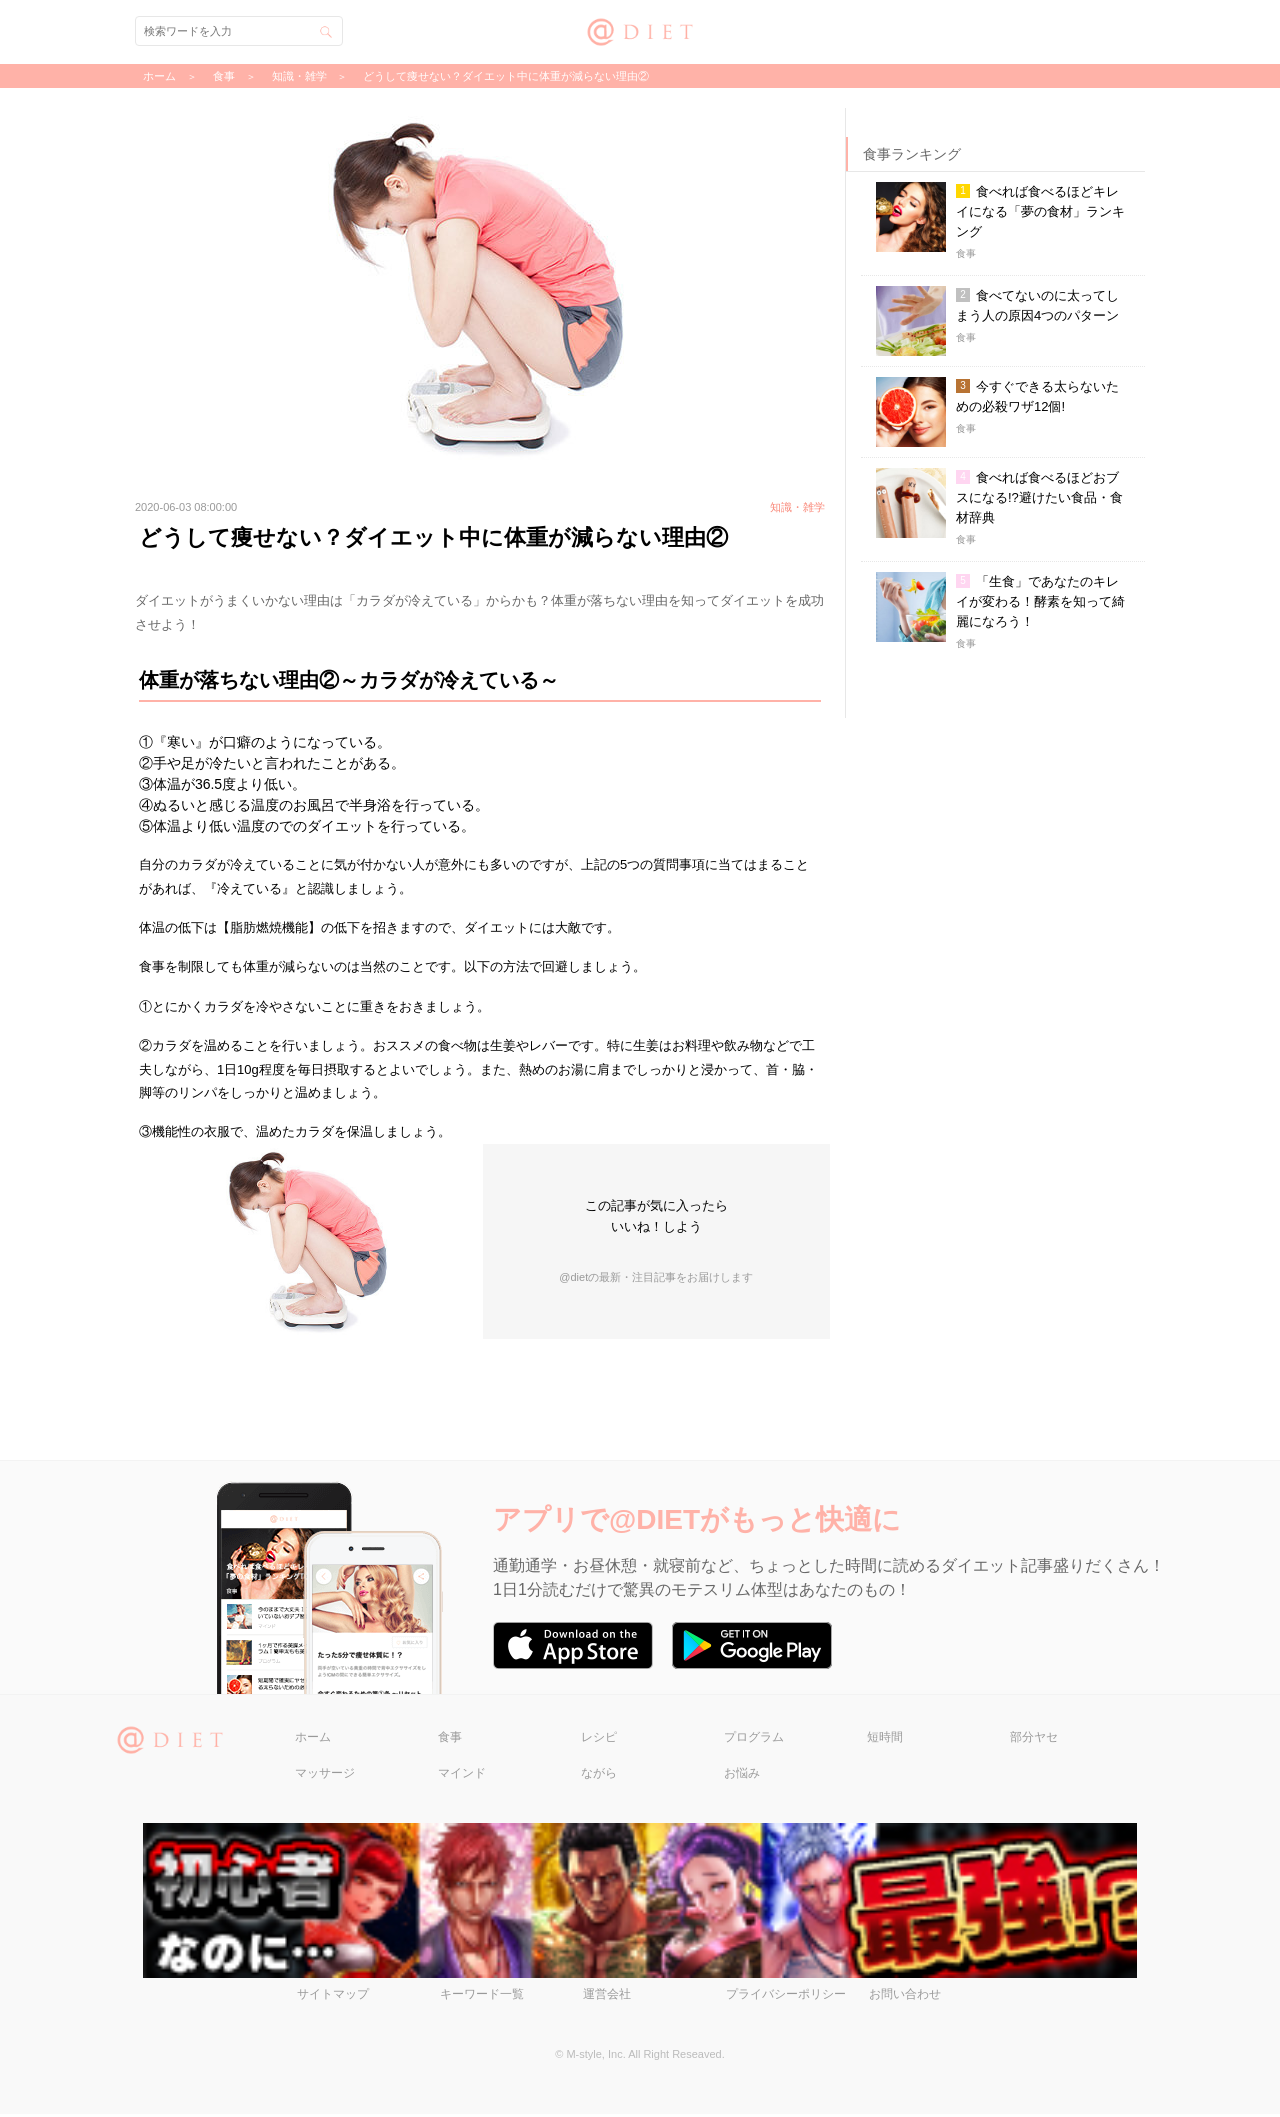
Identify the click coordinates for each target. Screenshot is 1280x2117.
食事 (450, 1739)
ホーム (313, 1739)
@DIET (640, 29)
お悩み (742, 1775)
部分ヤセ (1034, 1739)
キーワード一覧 (482, 1997)
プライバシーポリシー (786, 1997)
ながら (599, 1775)
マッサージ (325, 1775)
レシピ (599, 1739)
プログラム (754, 1739)
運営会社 (607, 1997)
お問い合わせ (905, 1997)
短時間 (885, 1739)
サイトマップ (333, 1997)
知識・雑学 (299, 76)
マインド (462, 1775)
